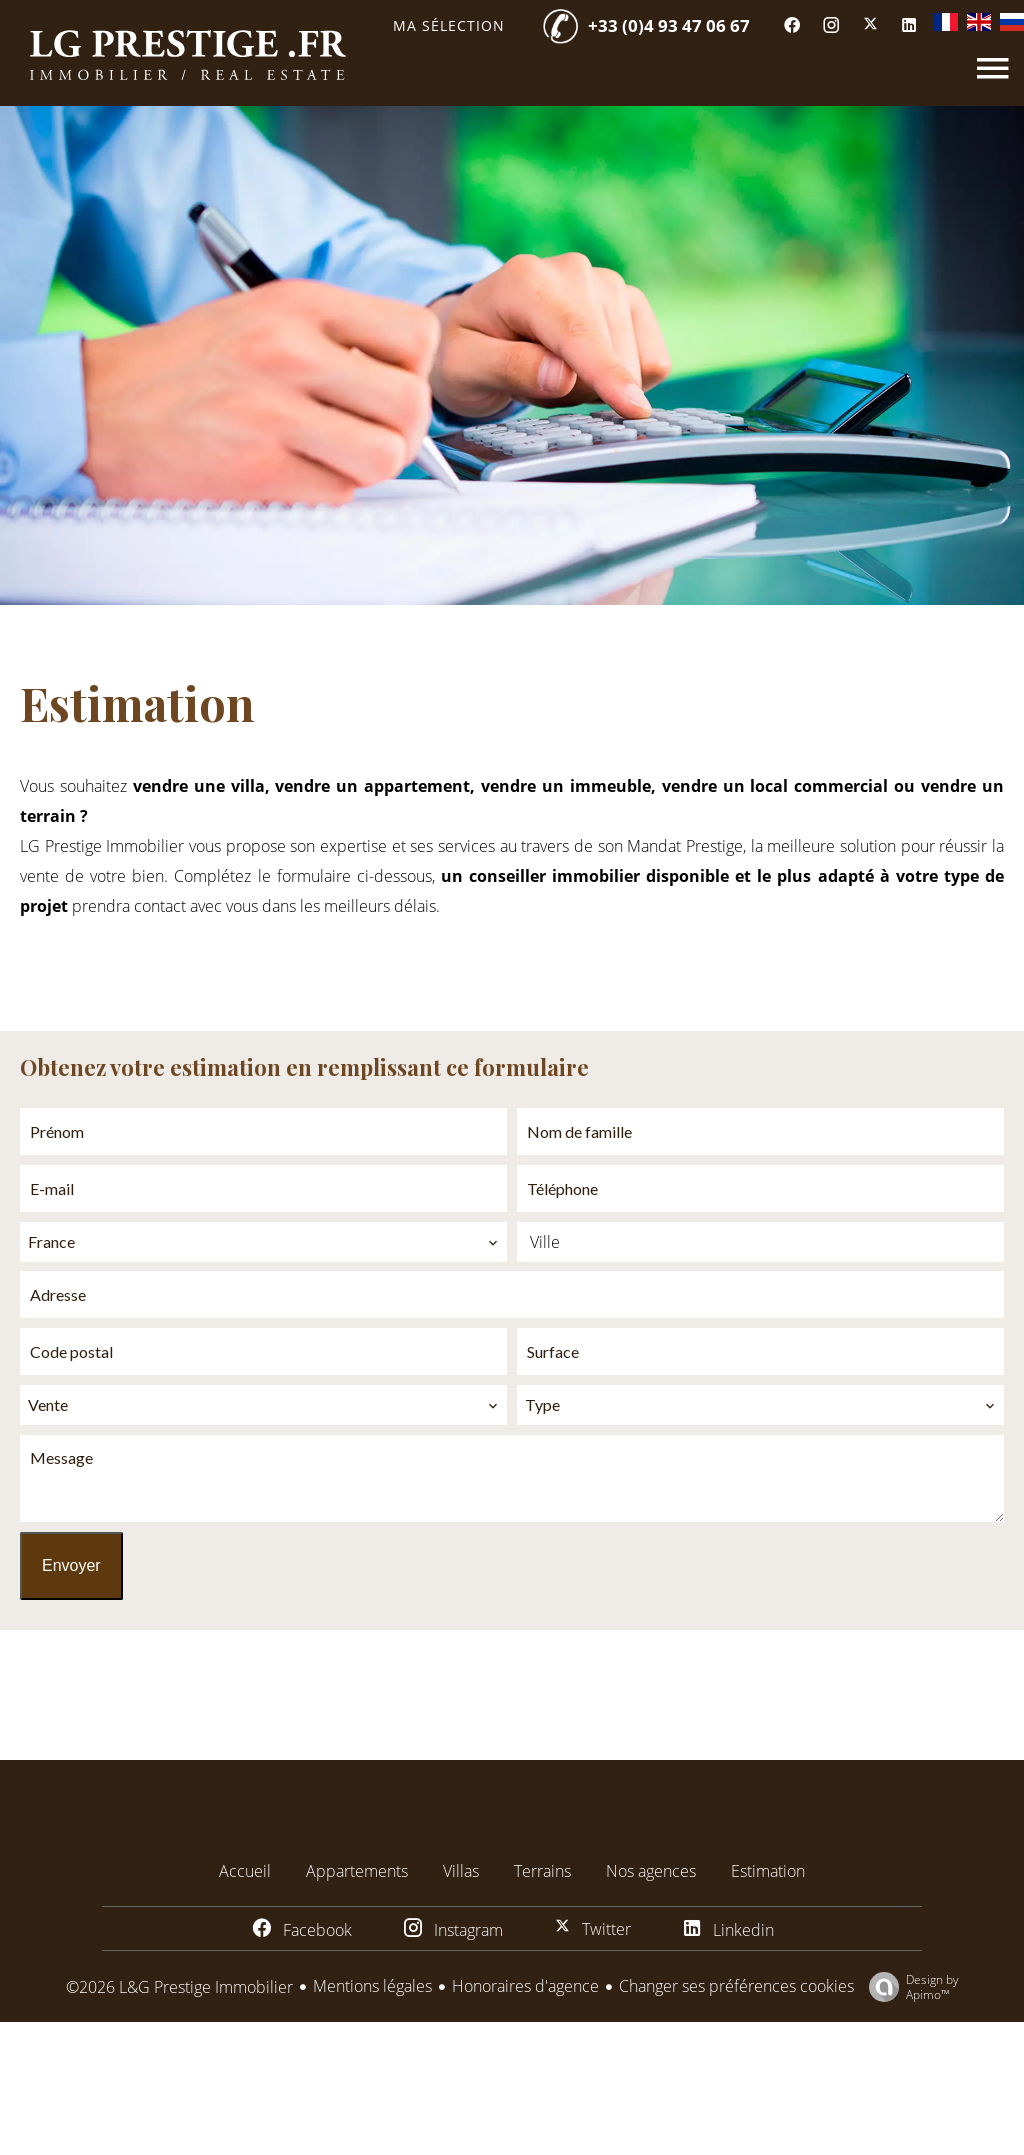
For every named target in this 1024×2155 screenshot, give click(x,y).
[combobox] (263, 1242)
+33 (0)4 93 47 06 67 (669, 25)
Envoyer (71, 1565)
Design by (909, 1986)
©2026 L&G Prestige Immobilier (179, 1987)
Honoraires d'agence (525, 1986)
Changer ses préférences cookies (736, 1986)
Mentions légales (372, 1986)
